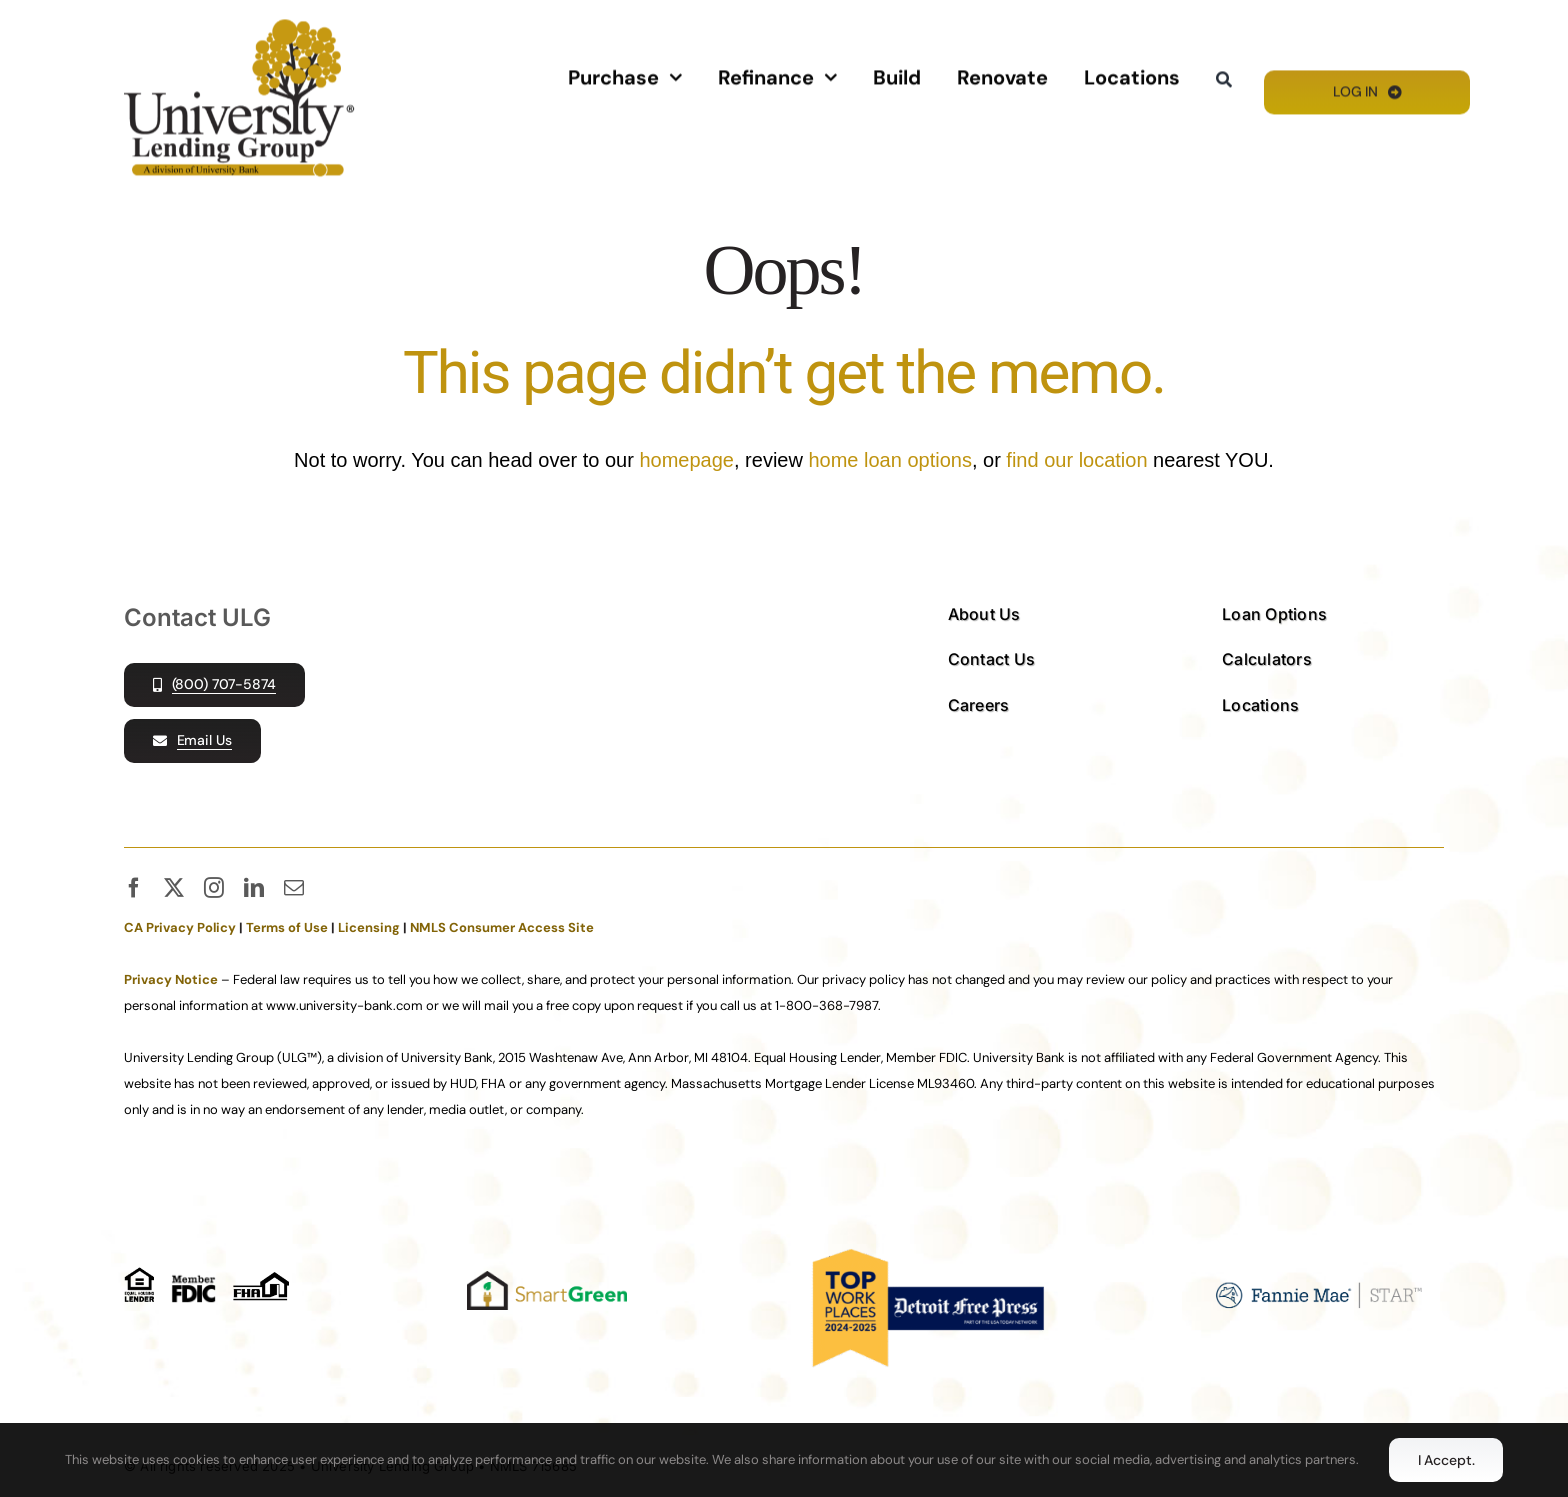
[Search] (1224, 79)
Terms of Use (287, 927)
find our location (1076, 460)
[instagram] (214, 888)
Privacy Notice (171, 979)
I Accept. (1446, 1460)
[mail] (294, 888)
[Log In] (1367, 90)
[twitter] (174, 888)
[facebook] (134, 888)
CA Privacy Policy (180, 927)
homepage (686, 460)
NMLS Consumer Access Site (502, 927)
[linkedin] (254, 888)
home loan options (889, 460)
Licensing (369, 927)
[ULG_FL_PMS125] (239, 27)
